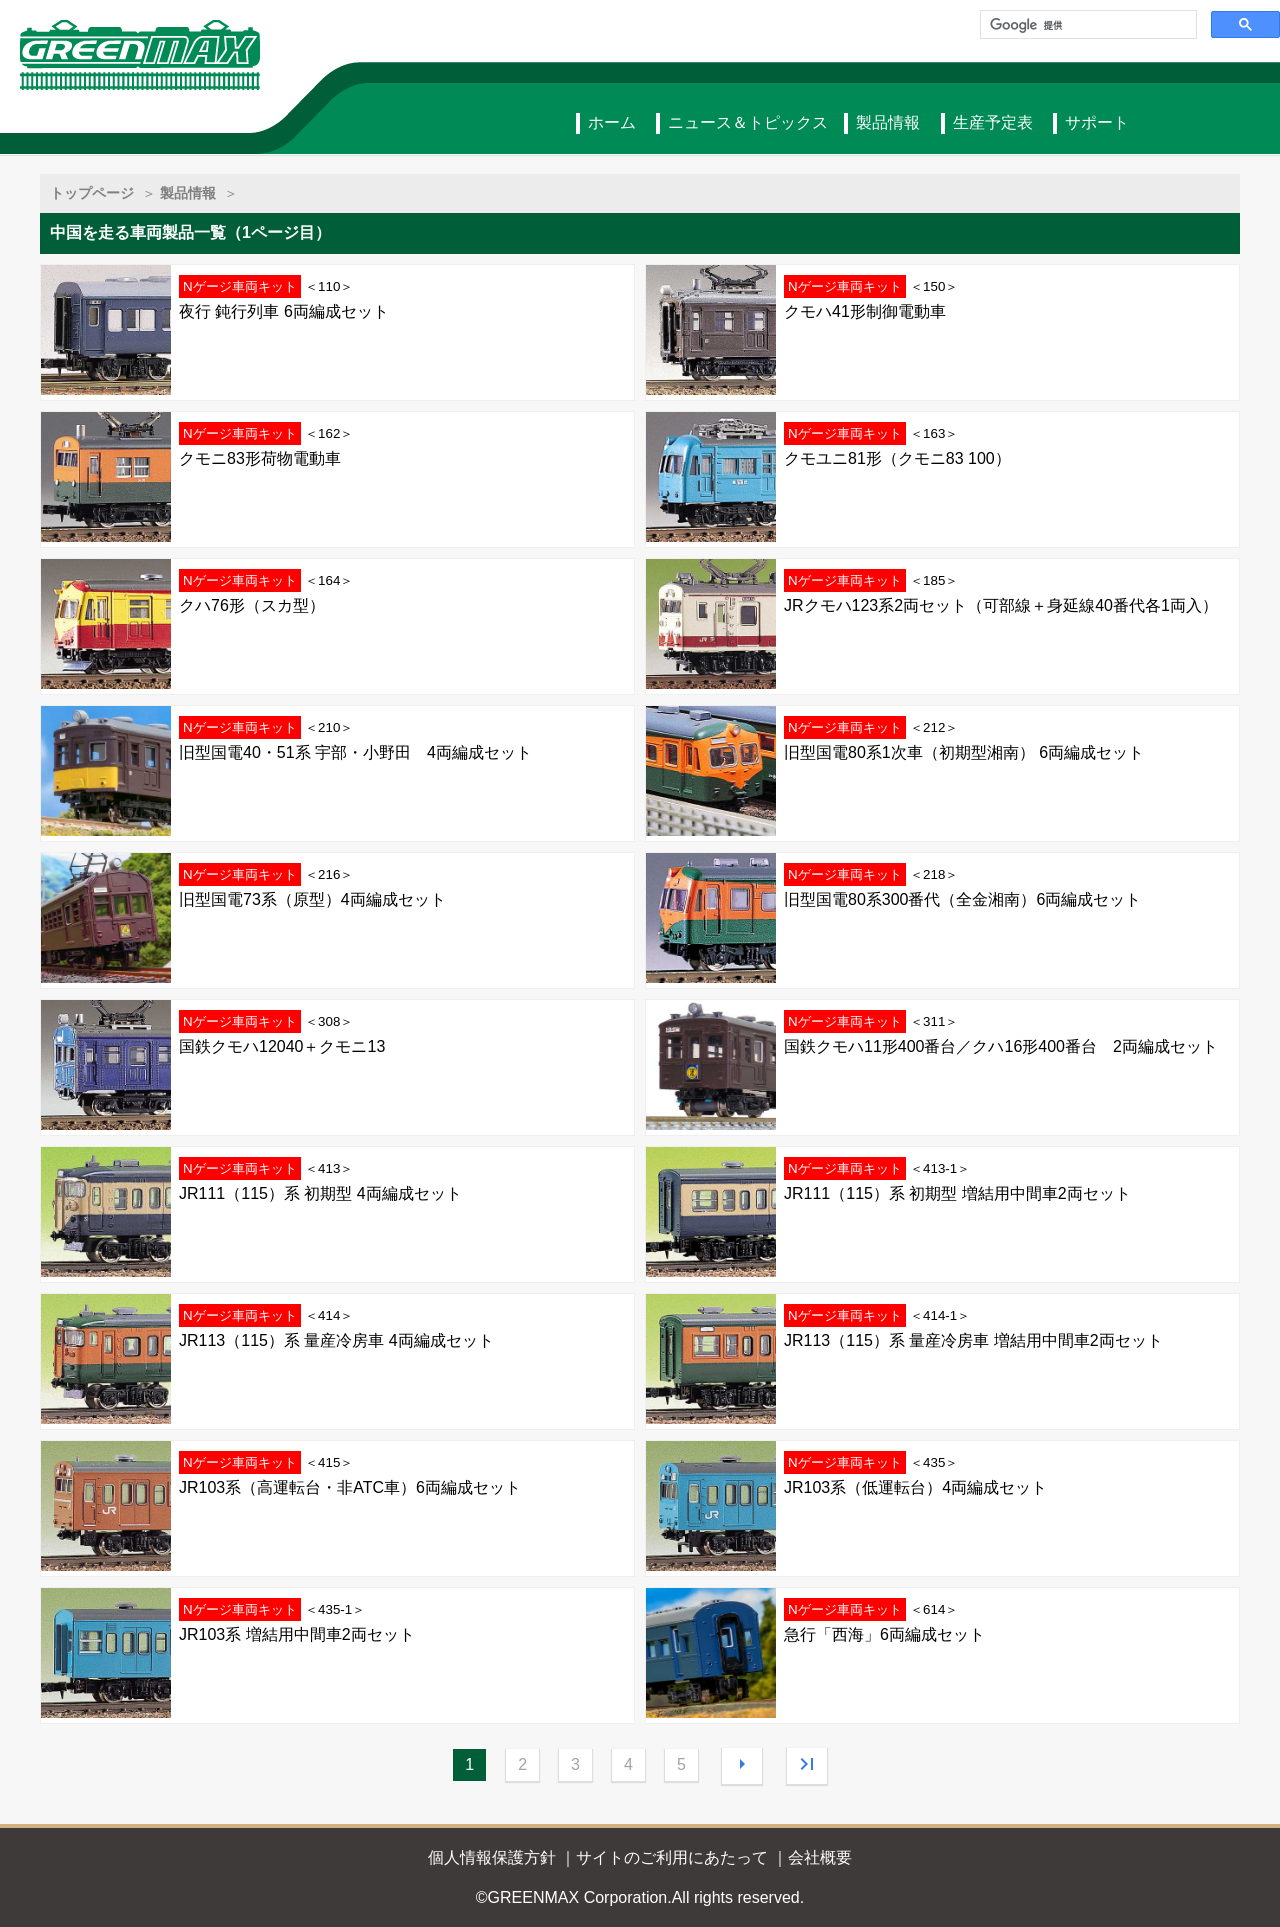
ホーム (612, 122)
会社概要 (820, 1857)
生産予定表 (993, 122)
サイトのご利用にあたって (672, 1857)
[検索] (1086, 25)
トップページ (92, 193)
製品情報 (888, 122)
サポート (1097, 122)
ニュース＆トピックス (748, 122)
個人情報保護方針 (492, 1857)
